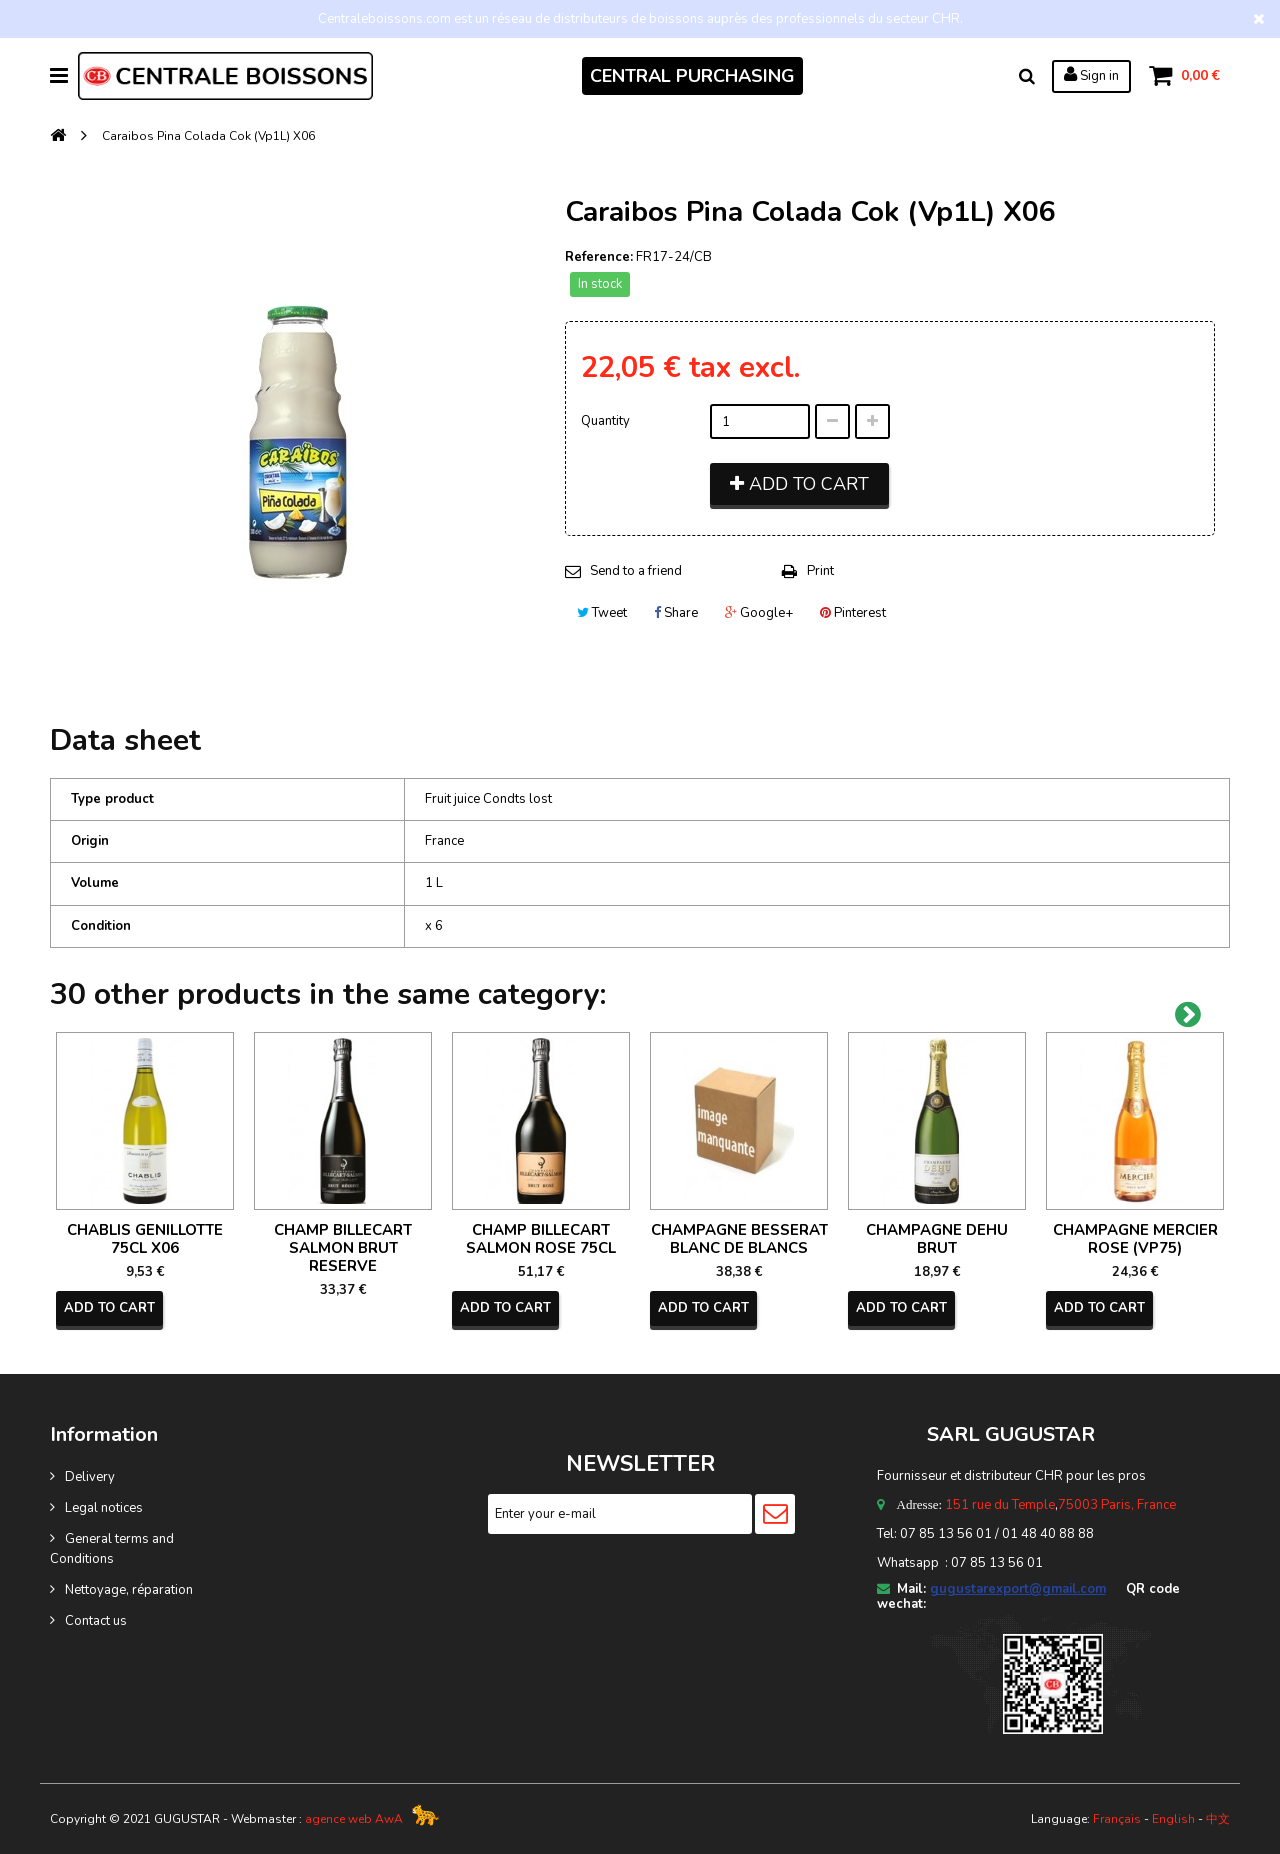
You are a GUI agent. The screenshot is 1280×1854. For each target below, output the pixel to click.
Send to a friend (636, 571)
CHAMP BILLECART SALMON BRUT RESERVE (343, 1248)
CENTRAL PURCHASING (692, 76)
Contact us (96, 1621)
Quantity (605, 421)
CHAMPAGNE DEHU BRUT (937, 1239)
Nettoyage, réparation (129, 1590)
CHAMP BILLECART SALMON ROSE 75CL (541, 1239)
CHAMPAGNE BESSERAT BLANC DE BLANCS (739, 1239)
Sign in (1091, 75)
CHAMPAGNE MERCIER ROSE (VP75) (1135, 1239)
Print (820, 571)
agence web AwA (354, 1819)
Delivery (90, 1477)
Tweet (602, 613)
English (1173, 1819)
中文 (1218, 1819)
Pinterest (853, 613)
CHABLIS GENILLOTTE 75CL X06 (145, 1239)
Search (1027, 76)
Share (676, 613)
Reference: (599, 257)
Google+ (759, 613)
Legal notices (104, 1508)
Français (1117, 1819)
